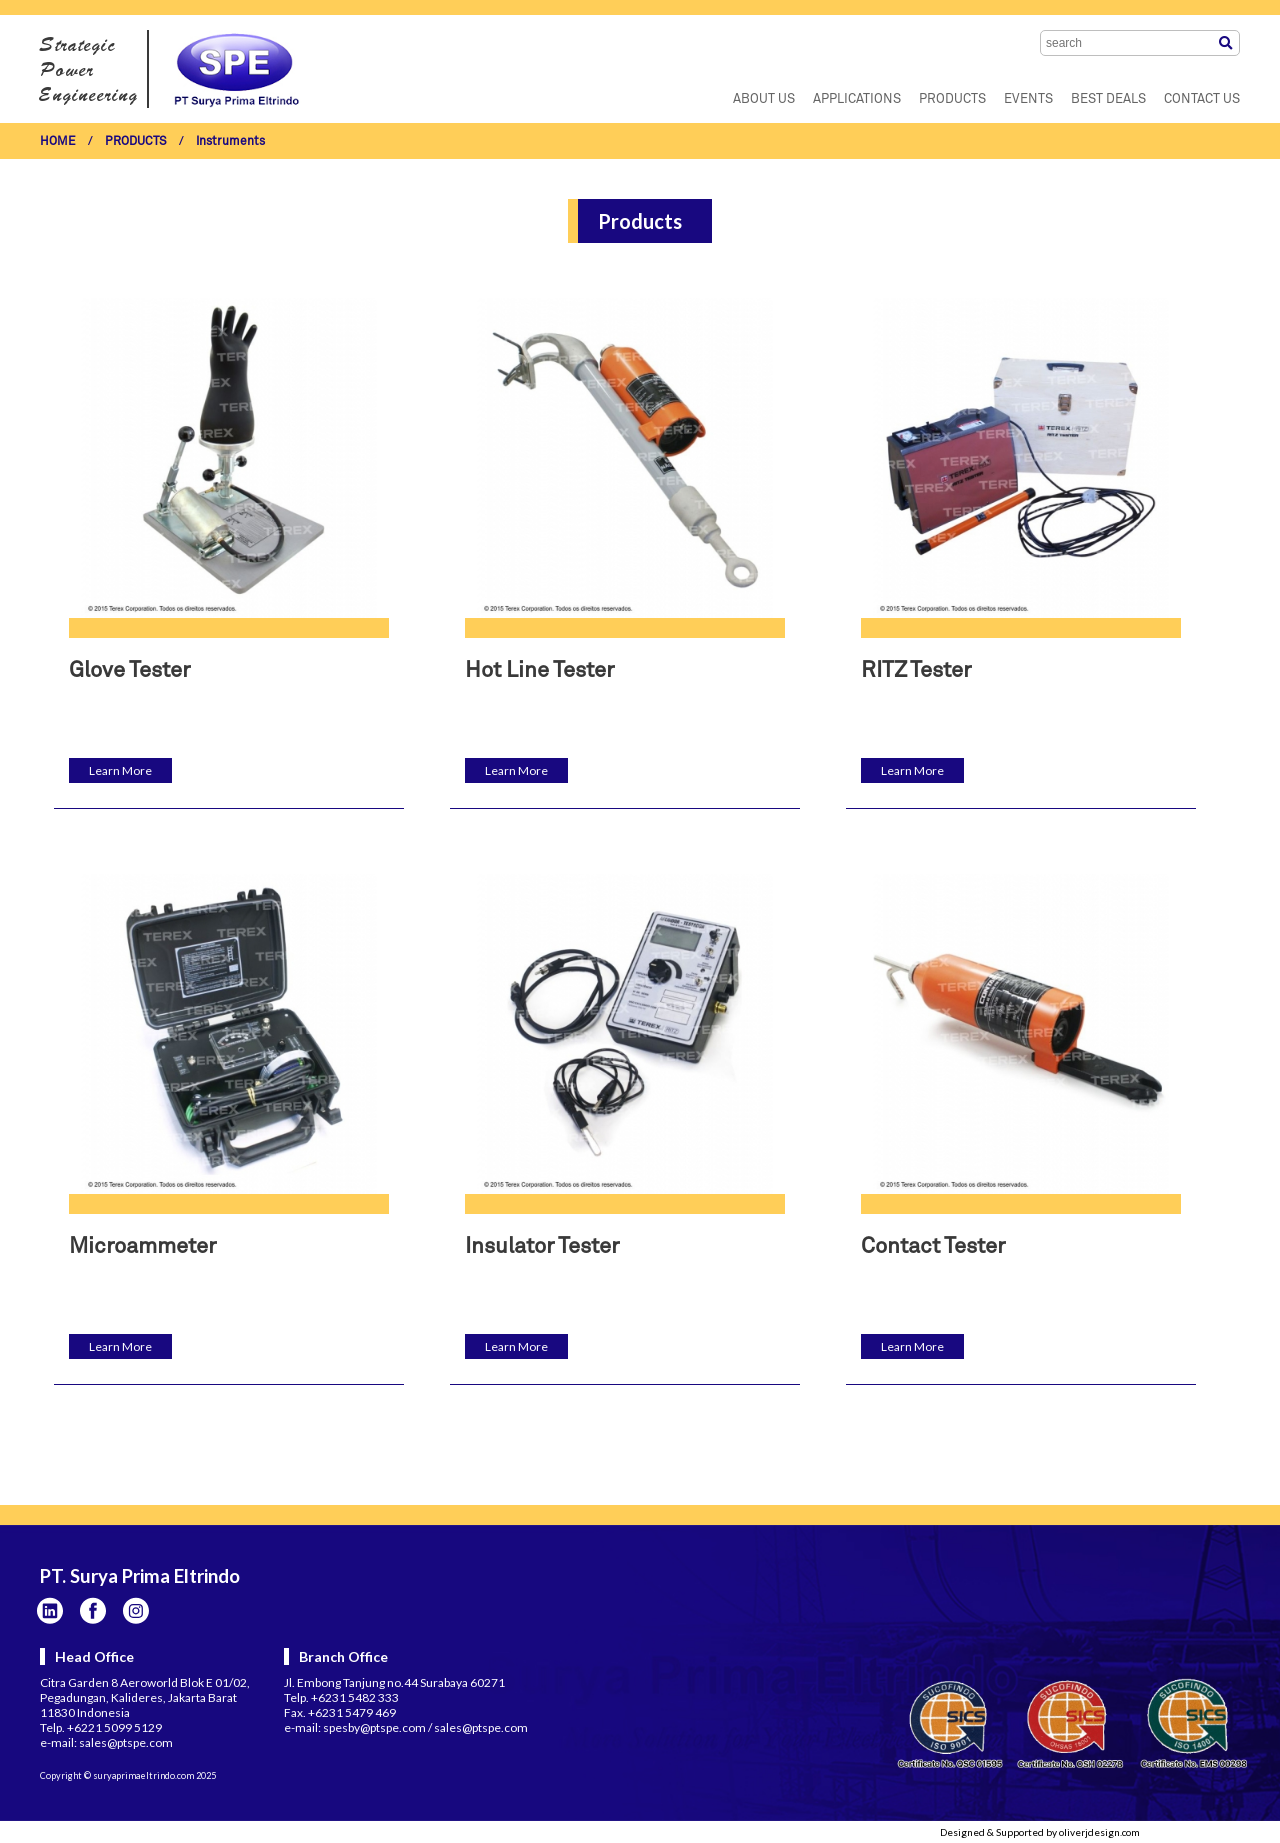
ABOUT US (764, 99)
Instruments (230, 142)
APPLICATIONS (857, 99)
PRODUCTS (952, 99)
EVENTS (1028, 99)
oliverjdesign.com (1099, 1832)
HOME (58, 142)
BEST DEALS (1108, 99)
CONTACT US (1202, 99)
